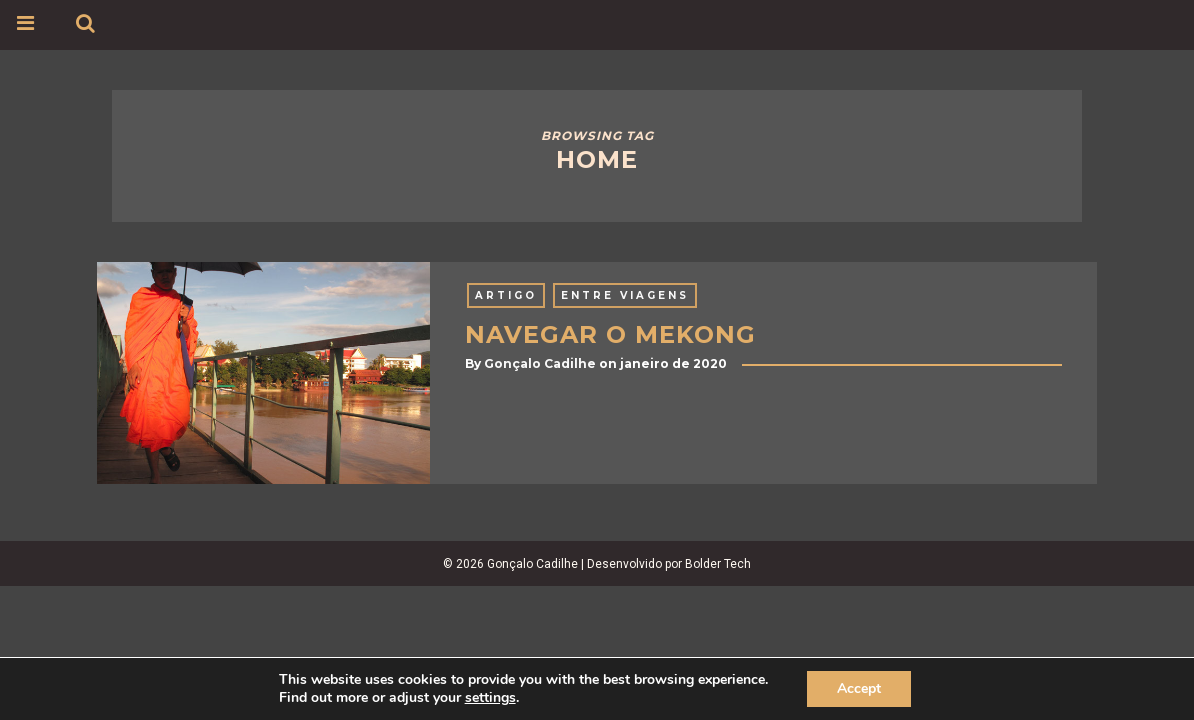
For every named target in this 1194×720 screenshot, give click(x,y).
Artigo (506, 295)
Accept (859, 688)
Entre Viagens (625, 295)
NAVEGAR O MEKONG (610, 334)
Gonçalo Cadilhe (540, 363)
